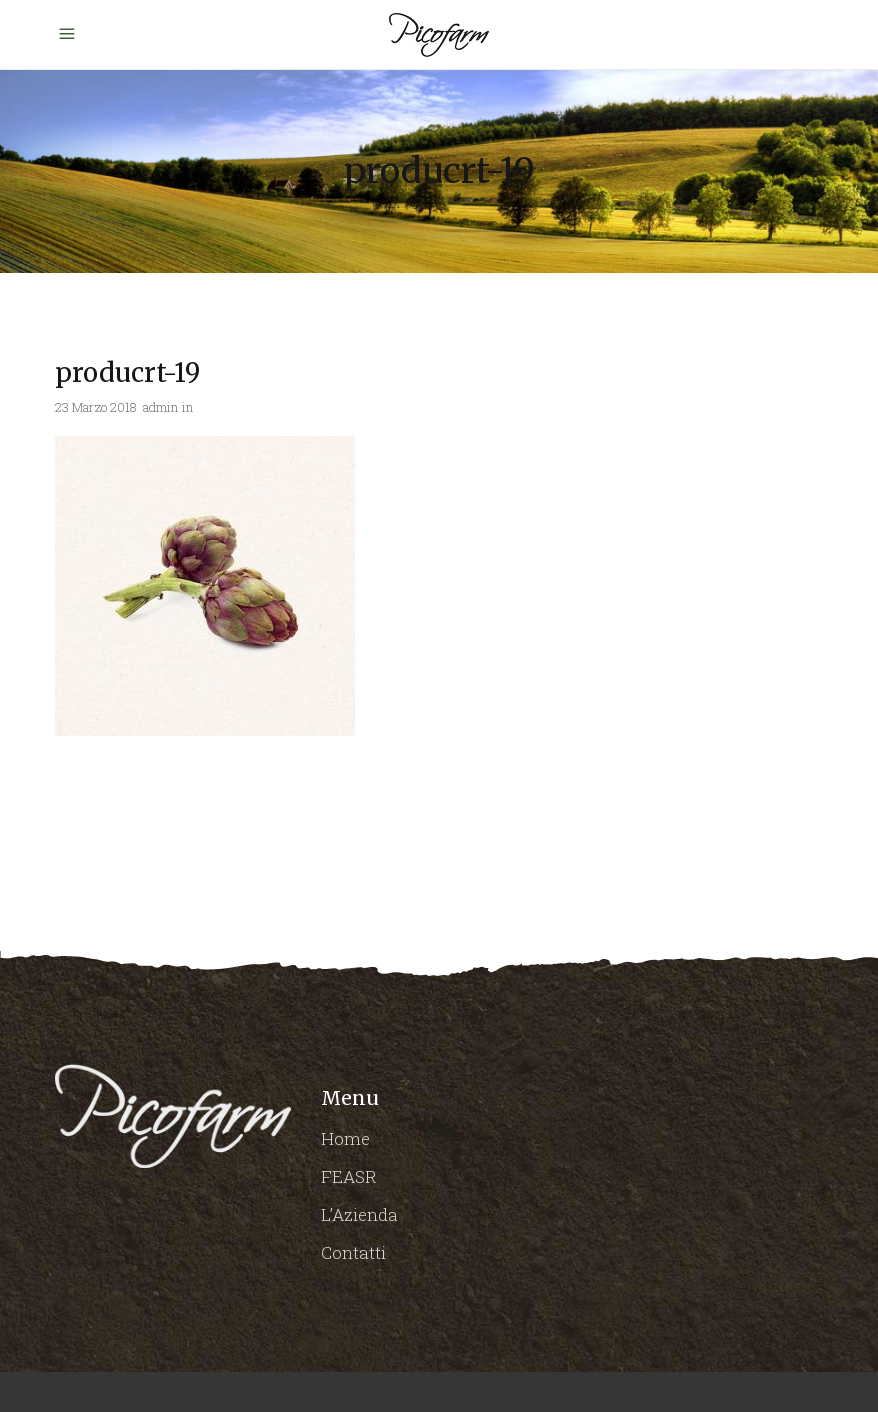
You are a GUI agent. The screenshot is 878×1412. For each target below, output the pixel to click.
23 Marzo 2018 (96, 407)
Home (345, 1138)
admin (160, 407)
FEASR (349, 1176)
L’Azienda (359, 1214)
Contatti (353, 1252)
